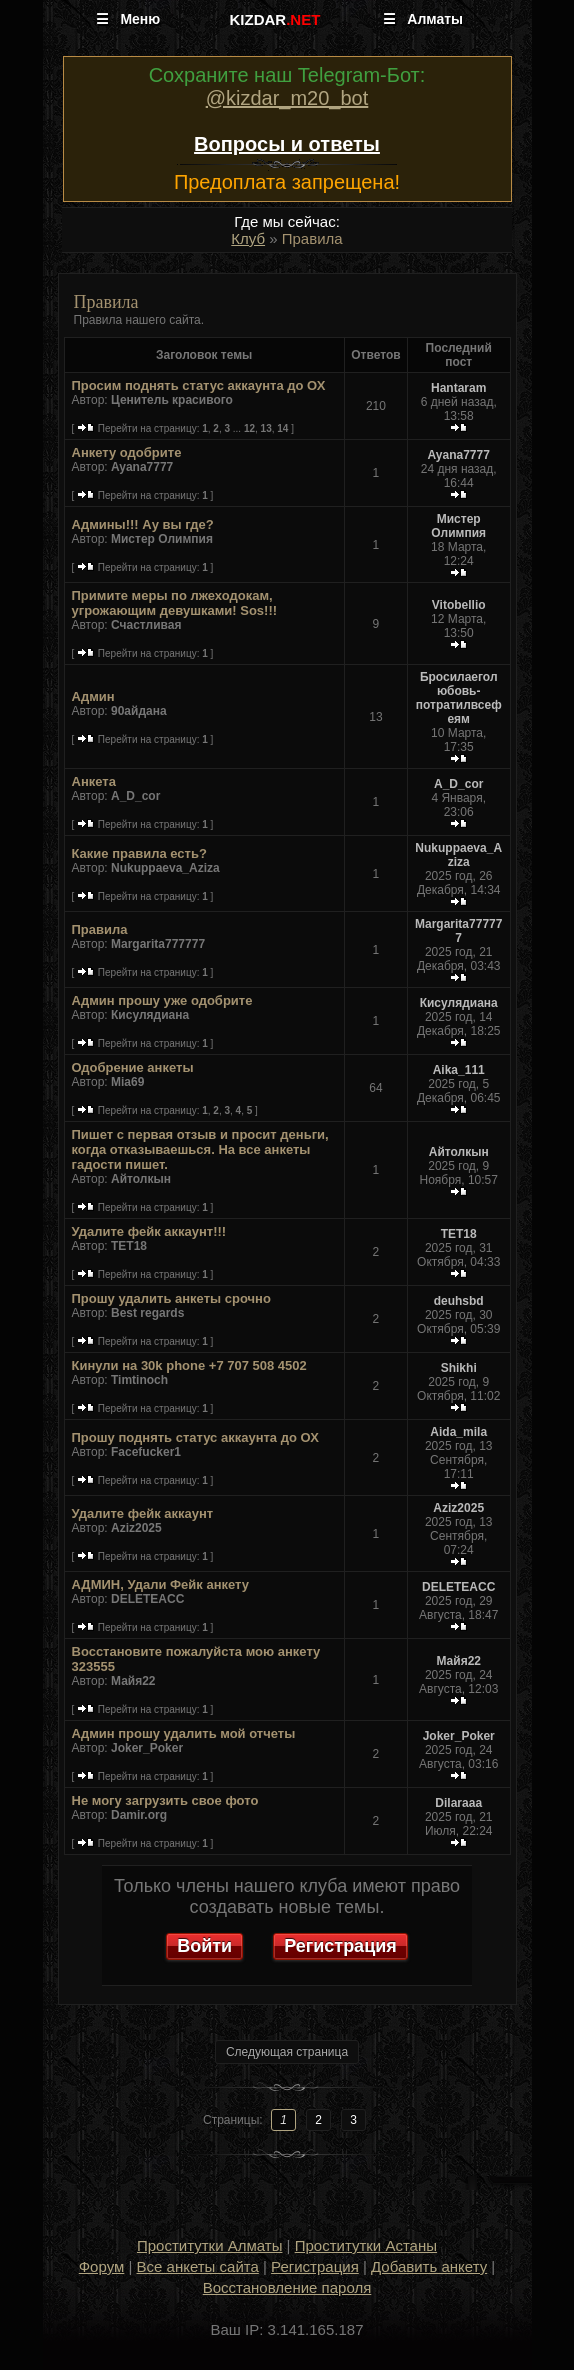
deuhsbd (459, 1301)
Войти (204, 1946)
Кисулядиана (150, 1015)
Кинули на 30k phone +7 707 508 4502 (189, 1365)
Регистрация (340, 1946)
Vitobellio (459, 605)
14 (282, 428)
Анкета (94, 781)
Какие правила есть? (139, 853)
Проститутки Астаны (366, 2245)
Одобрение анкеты (133, 1067)
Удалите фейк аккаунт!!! (149, 1231)
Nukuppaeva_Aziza (165, 868)
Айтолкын (141, 1179)
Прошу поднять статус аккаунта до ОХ (195, 1437)
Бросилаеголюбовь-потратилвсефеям (459, 698)
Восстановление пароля (287, 2287)
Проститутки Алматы (209, 2245)
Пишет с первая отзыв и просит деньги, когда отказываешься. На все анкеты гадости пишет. (200, 1149)
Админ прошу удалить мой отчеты (184, 1733)
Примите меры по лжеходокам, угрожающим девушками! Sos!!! (175, 603)
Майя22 (133, 1681)
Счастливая (146, 625)
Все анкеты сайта (198, 2266)
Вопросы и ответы (287, 144)
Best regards (147, 1313)
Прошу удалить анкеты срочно (171, 1298)
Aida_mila (458, 1432)
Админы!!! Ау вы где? (143, 524)
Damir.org (139, 1815)
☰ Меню (128, 19)
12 (249, 428)
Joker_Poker (147, 1748)
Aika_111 (459, 1070)
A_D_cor (135, 796)
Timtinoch (139, 1380)
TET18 (129, 1246)
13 (266, 428)
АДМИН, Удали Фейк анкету (161, 1584)
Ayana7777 (142, 467)
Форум (102, 2266)
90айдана (139, 711)
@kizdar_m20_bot (287, 98)
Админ (93, 696)
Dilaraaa (458, 1803)
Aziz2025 (136, 1528)
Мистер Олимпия (162, 539)
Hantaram (458, 388)
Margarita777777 (158, 944)
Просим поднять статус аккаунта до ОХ (199, 385)
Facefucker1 (146, 1452)
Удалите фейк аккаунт (143, 1513)
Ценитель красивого (172, 400)
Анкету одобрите (127, 452)
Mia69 (127, 1082)
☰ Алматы (423, 19)
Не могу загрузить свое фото (165, 1800)
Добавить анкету (429, 2266)
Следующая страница (287, 2052)
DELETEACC (147, 1599)
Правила (100, 929)
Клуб (248, 238)
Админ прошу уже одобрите (162, 1000)
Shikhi (459, 1368)
